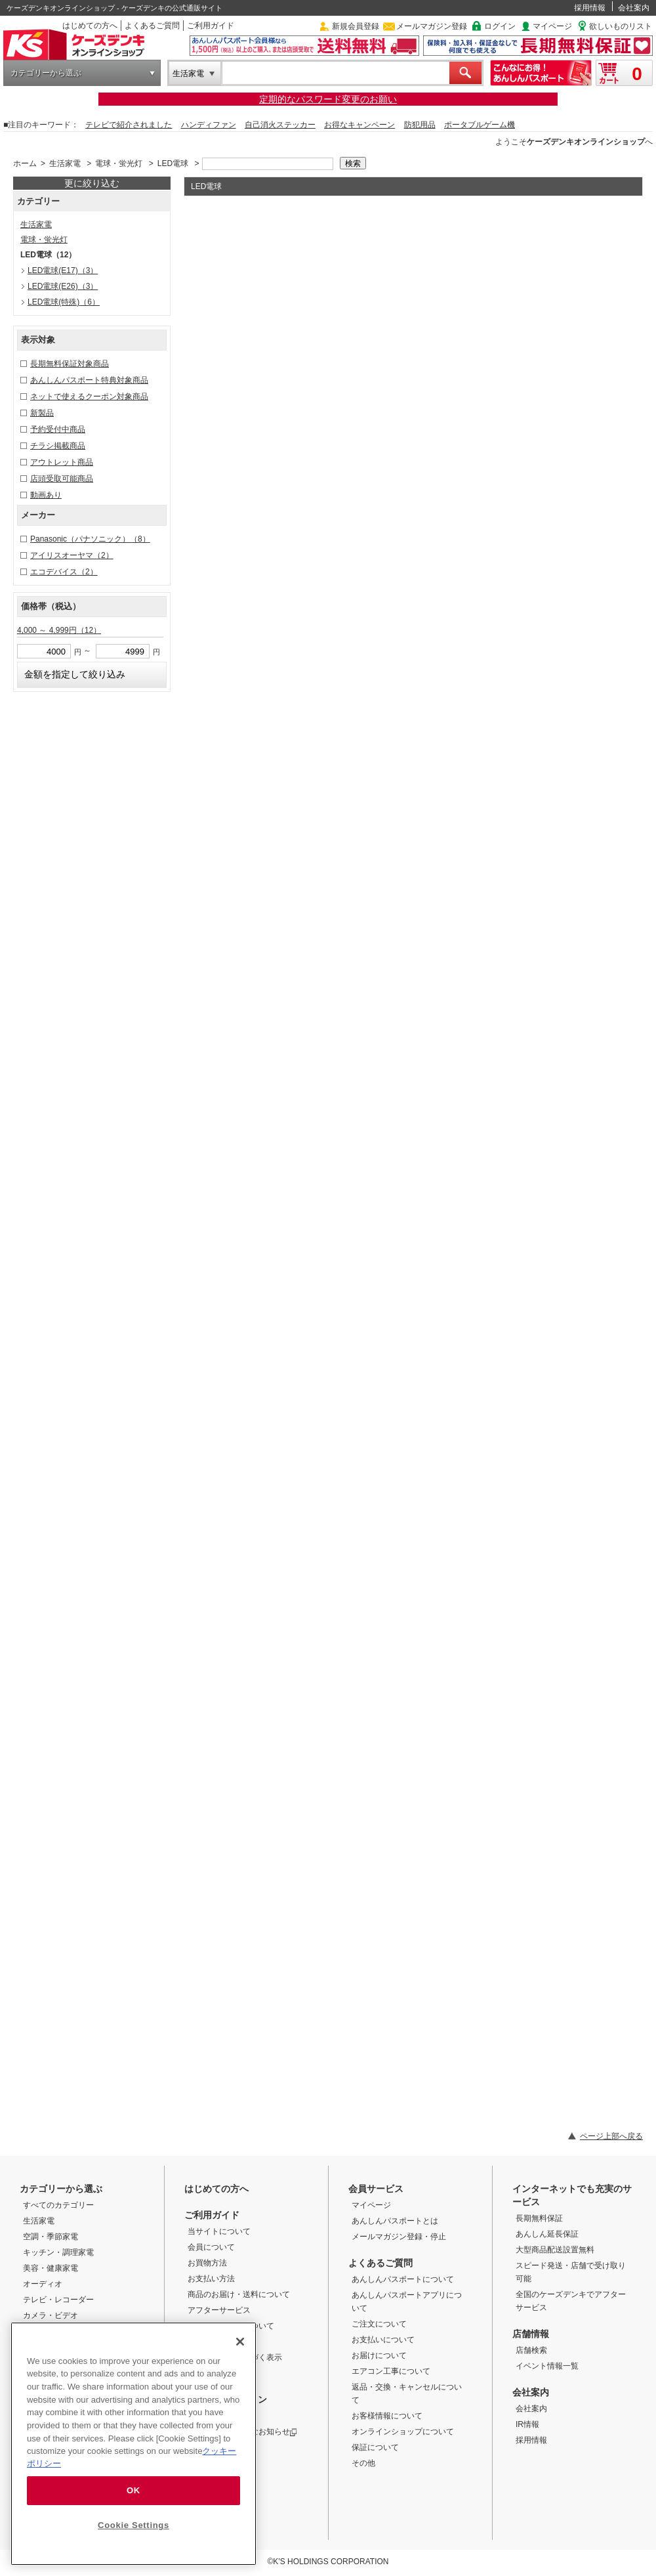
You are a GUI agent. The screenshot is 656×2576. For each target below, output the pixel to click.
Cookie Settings (133, 2525)
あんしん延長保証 (547, 2234)
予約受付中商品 (57, 429)
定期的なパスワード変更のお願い (328, 99)
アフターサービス (219, 2310)
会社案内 (633, 7)
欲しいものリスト (620, 26)
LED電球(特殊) (64, 302)
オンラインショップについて (403, 2431)
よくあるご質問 (152, 25)
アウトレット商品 (61, 462)
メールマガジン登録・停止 (399, 2236)
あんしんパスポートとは (395, 2220)
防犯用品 (420, 124)
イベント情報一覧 (547, 2366)
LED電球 (172, 163)
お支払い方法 (211, 2278)
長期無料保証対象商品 (69, 363)
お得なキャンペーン (359, 124)
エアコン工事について (391, 2371)
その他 (363, 2463)
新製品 (42, 413)
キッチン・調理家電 (58, 2252)
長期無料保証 (539, 2218)
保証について (375, 2447)
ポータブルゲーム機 (479, 124)
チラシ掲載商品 (57, 445)
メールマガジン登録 (431, 26)
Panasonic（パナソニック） (90, 539)
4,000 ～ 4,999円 (59, 630)
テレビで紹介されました (128, 124)
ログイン (500, 26)
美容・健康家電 (50, 2268)
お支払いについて (383, 2339)
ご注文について (379, 2324)
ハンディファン (208, 124)
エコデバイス (64, 571)
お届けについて (379, 2355)
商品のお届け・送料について (239, 2294)
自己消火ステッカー (280, 124)
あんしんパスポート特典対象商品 (89, 380)
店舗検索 (531, 2350)
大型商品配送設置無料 (555, 2249)
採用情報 (589, 7)
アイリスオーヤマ (71, 555)
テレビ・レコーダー (58, 2299)
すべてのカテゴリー (58, 2205)
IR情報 (527, 2424)
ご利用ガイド (210, 25)
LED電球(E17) (63, 270)
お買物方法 (207, 2262)
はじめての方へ (89, 25)
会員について (211, 2247)
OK (133, 2490)
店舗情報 (530, 2334)
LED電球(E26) (63, 286)
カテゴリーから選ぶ (45, 72)
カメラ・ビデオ (50, 2315)
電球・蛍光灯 (118, 163)
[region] (133, 2443)
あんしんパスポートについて (403, 2279)
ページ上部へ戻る (611, 2136)
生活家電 (188, 73)
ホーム (25, 163)
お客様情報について (387, 2415)
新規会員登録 (355, 26)
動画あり (46, 495)
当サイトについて (219, 2231)
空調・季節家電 (50, 2236)
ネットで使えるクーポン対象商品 (89, 396)
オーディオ (42, 2283)
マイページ (552, 26)
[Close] (240, 2341)
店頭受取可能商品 (61, 478)
